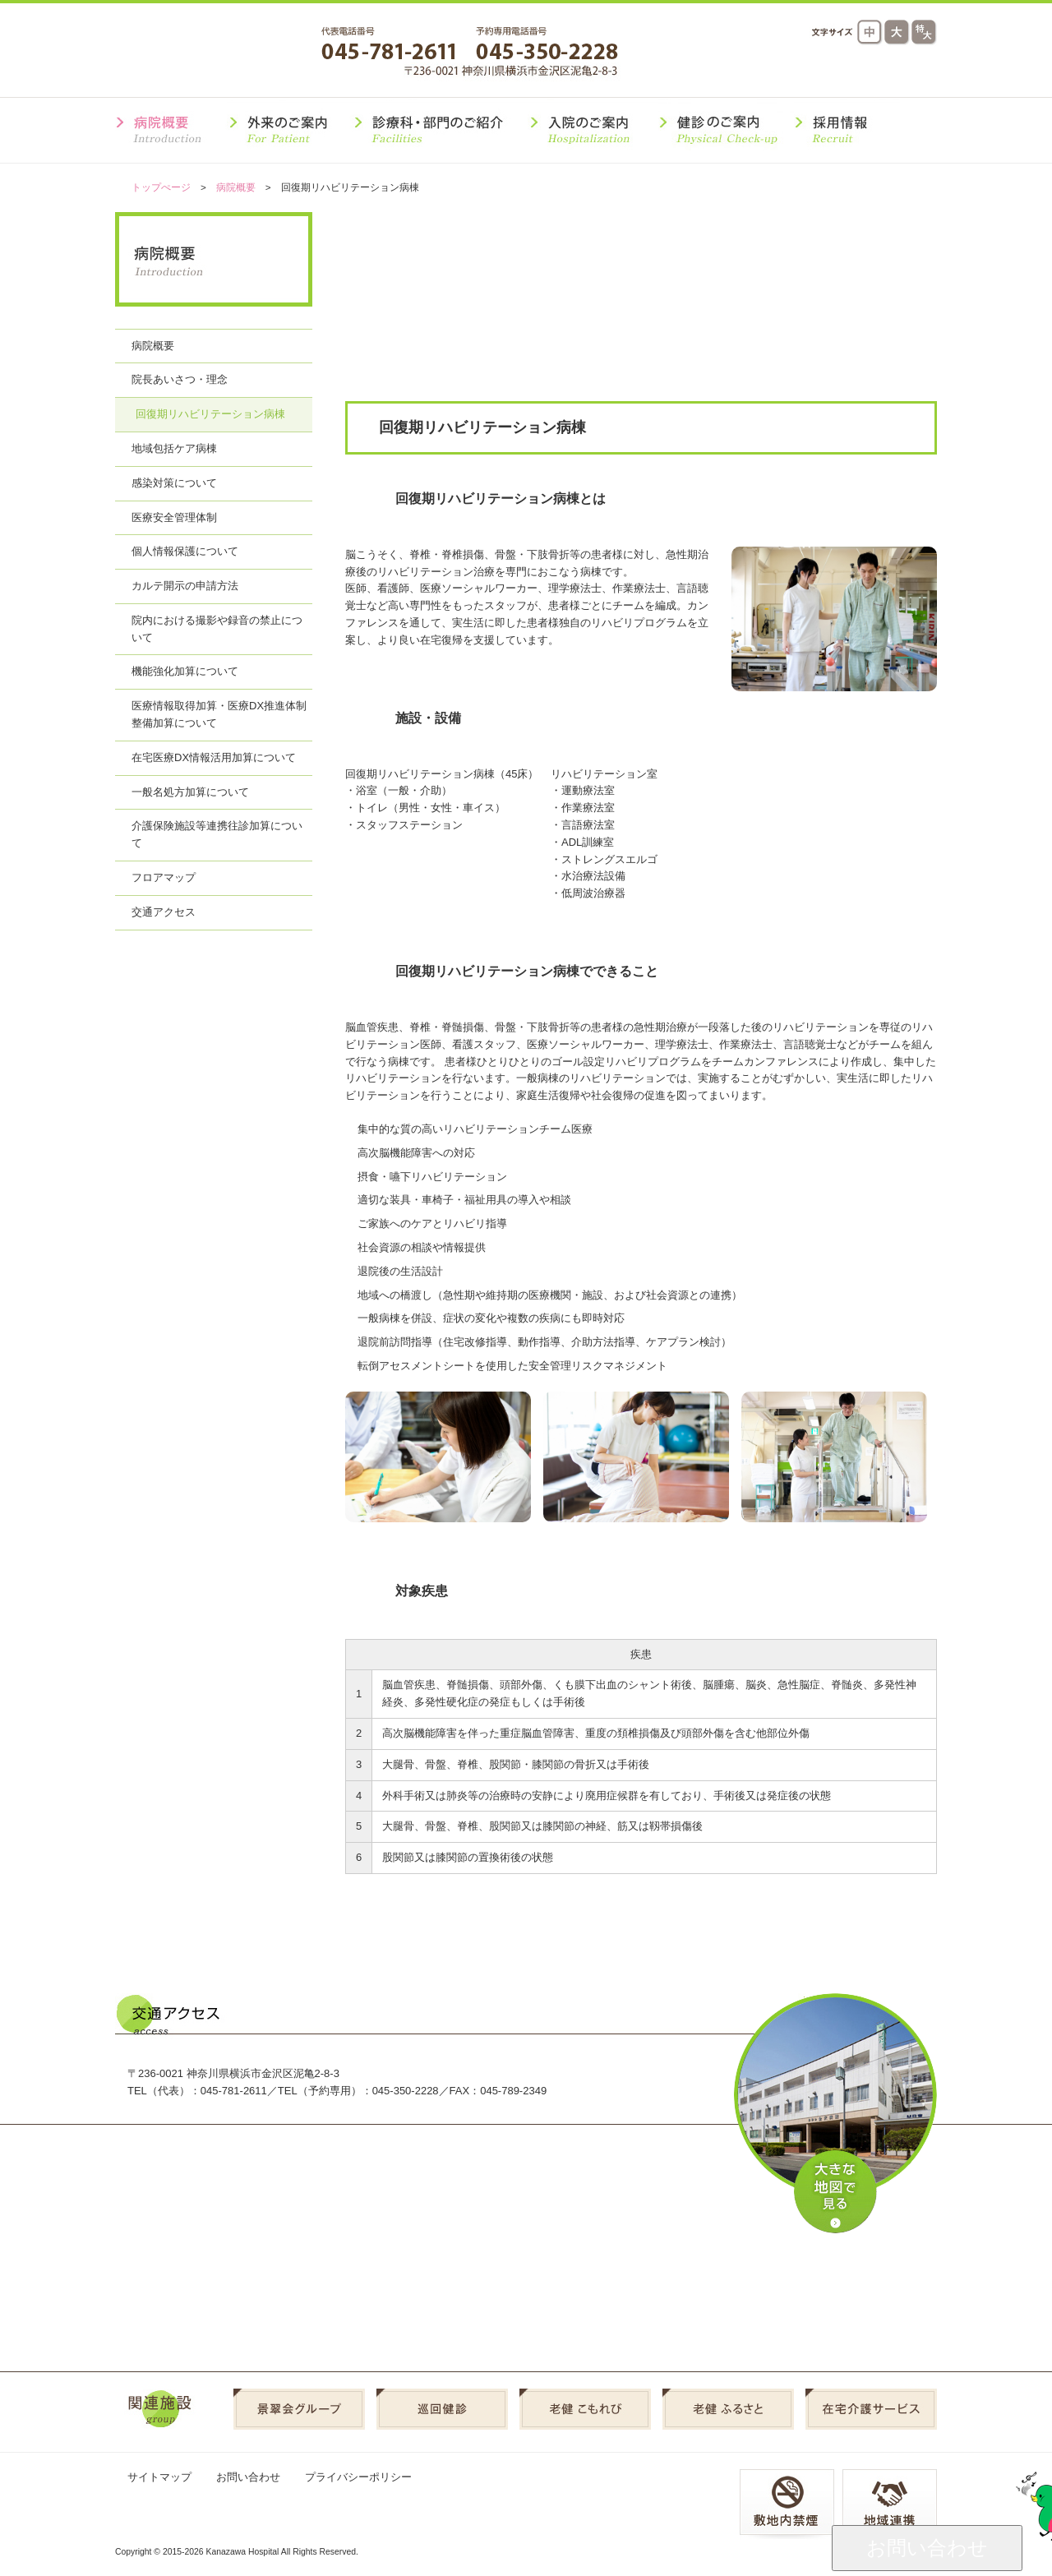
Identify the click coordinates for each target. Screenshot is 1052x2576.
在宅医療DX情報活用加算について (214, 757)
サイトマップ (159, 2477)
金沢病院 (216, 52)
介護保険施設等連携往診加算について (217, 834)
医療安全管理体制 (174, 517)
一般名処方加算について (190, 792)
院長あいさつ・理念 (180, 379)
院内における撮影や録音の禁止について (217, 629)
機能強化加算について (185, 671)
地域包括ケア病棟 (174, 448)
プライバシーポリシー (358, 2477)
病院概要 (236, 187)
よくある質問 (796, 72)
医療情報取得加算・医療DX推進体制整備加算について (219, 714)
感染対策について (174, 483)
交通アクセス (702, 72)
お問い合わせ (248, 2477)
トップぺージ (161, 187)
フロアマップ (164, 877)
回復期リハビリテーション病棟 (210, 414)
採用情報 (891, 72)
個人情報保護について (185, 551)
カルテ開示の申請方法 (185, 585)
